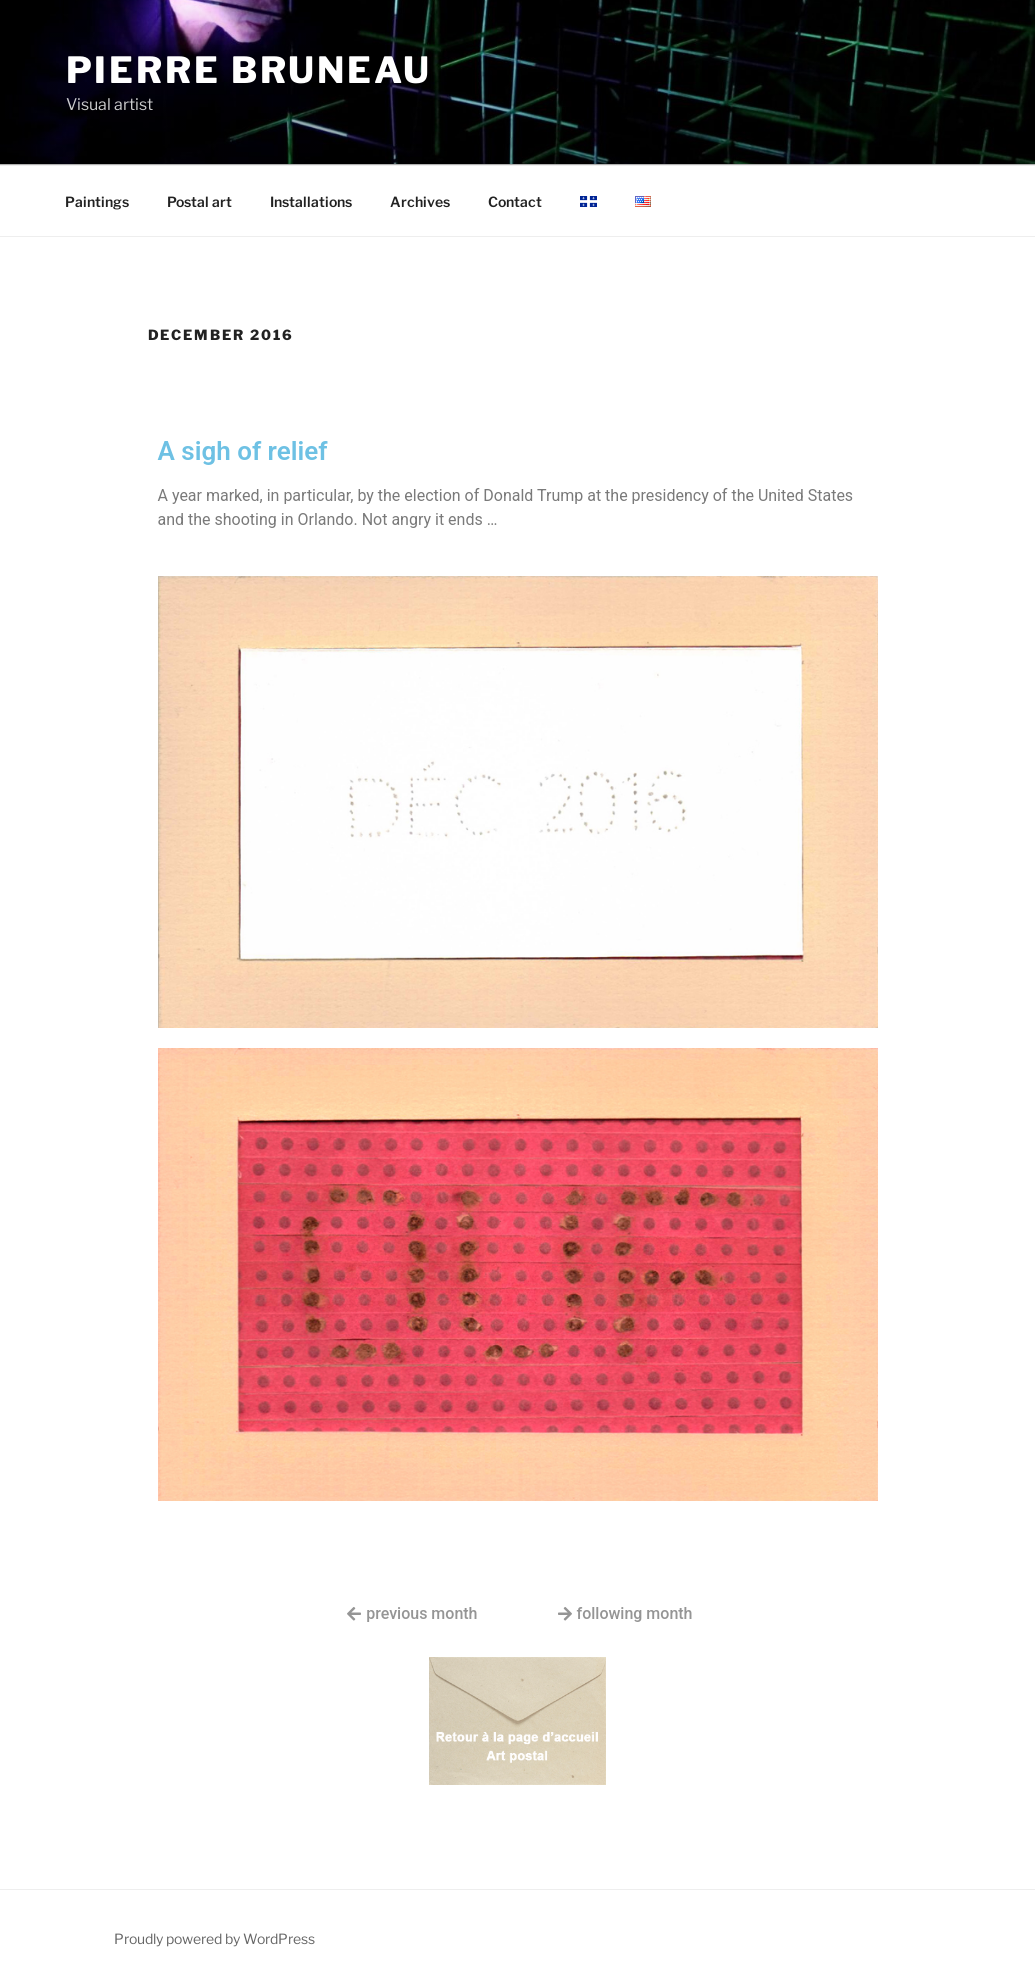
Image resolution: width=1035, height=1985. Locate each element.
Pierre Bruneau (249, 70)
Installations (311, 201)
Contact (515, 201)
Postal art (199, 201)
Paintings (97, 201)
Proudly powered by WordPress (214, 1938)
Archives (420, 201)
